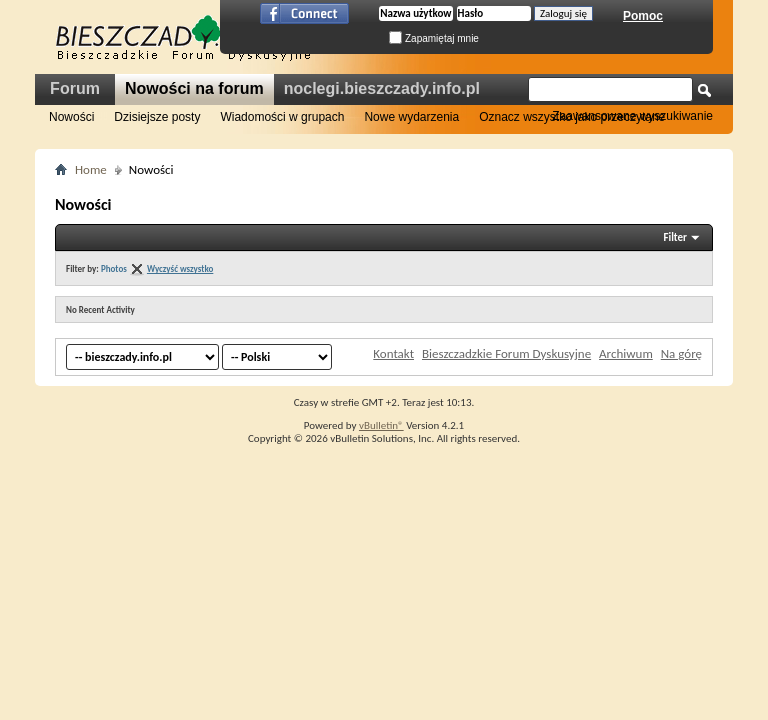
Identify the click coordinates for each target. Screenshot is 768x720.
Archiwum (626, 353)
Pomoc (643, 16)
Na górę (681, 353)
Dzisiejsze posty (157, 117)
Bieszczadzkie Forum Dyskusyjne (506, 353)
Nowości (71, 117)
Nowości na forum (194, 88)
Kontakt (393, 353)
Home (91, 169)
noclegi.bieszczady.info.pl (382, 88)
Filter (675, 237)
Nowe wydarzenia (411, 117)
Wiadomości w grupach (282, 117)
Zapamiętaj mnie (434, 38)
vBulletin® (381, 425)
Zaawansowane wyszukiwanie (632, 116)
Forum (75, 88)
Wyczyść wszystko (180, 268)
